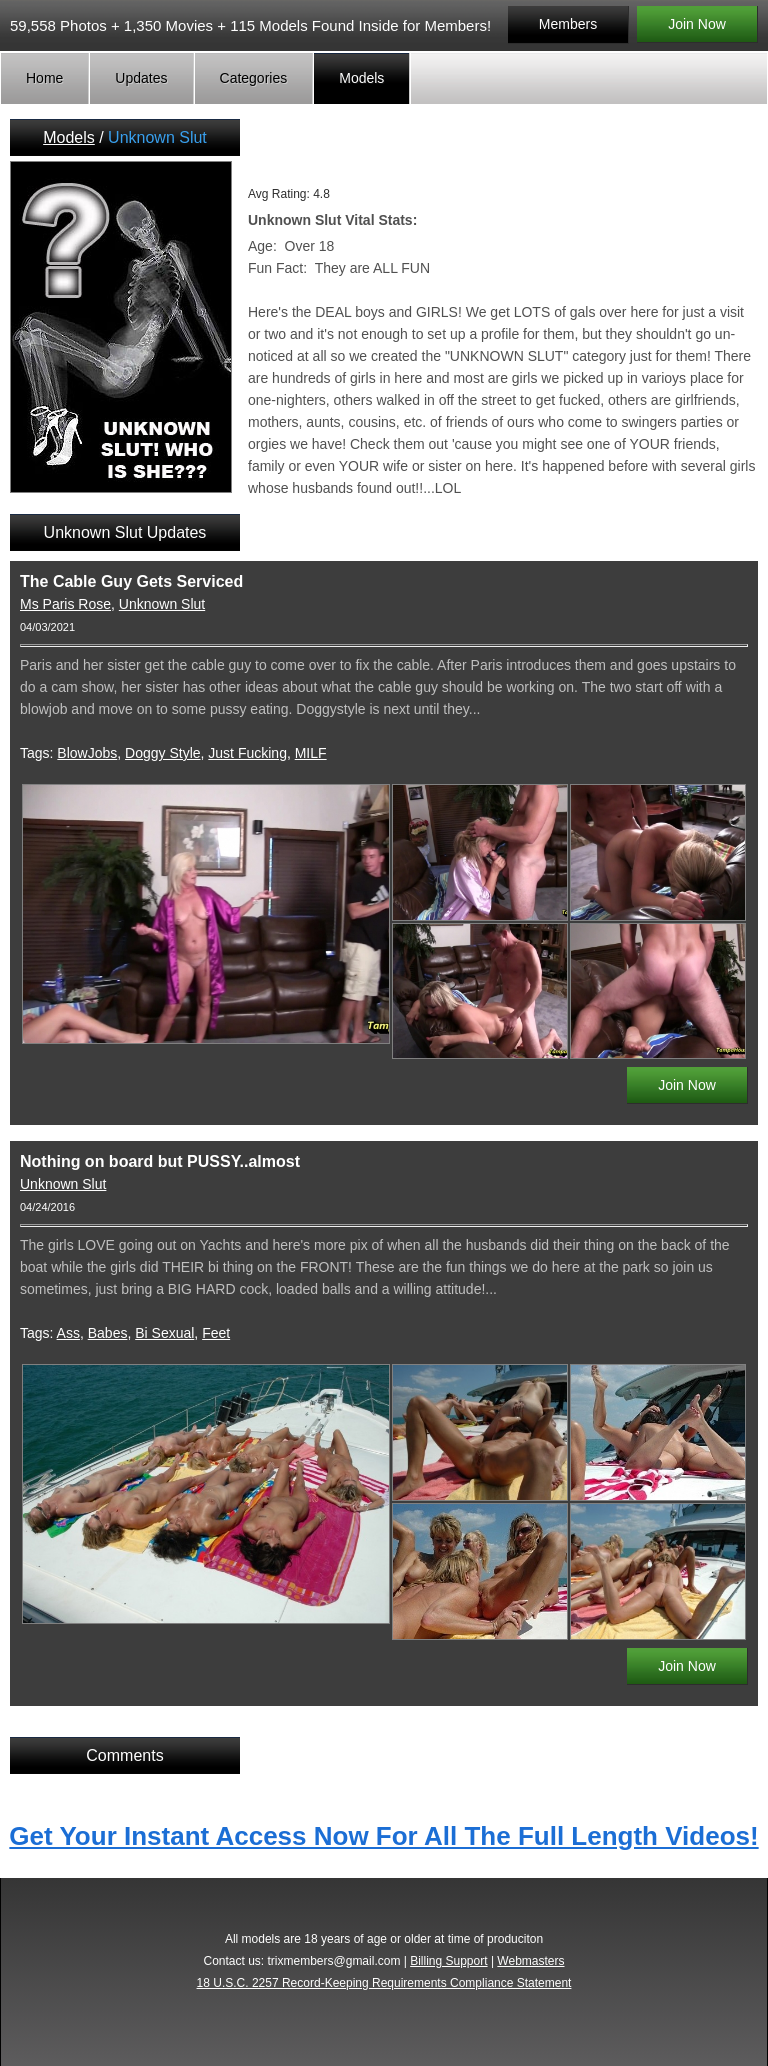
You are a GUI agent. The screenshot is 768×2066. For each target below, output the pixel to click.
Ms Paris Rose (65, 604)
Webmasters (530, 1961)
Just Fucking (247, 753)
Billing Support (448, 1961)
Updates (141, 78)
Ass (68, 1333)
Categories (254, 78)
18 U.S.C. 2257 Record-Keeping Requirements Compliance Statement (384, 1983)
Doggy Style (162, 753)
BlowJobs (87, 753)
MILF (311, 753)
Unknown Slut (162, 604)
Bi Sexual (164, 1333)
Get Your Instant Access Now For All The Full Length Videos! (383, 1836)
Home (44, 78)
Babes (108, 1333)
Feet (216, 1333)
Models (361, 78)
